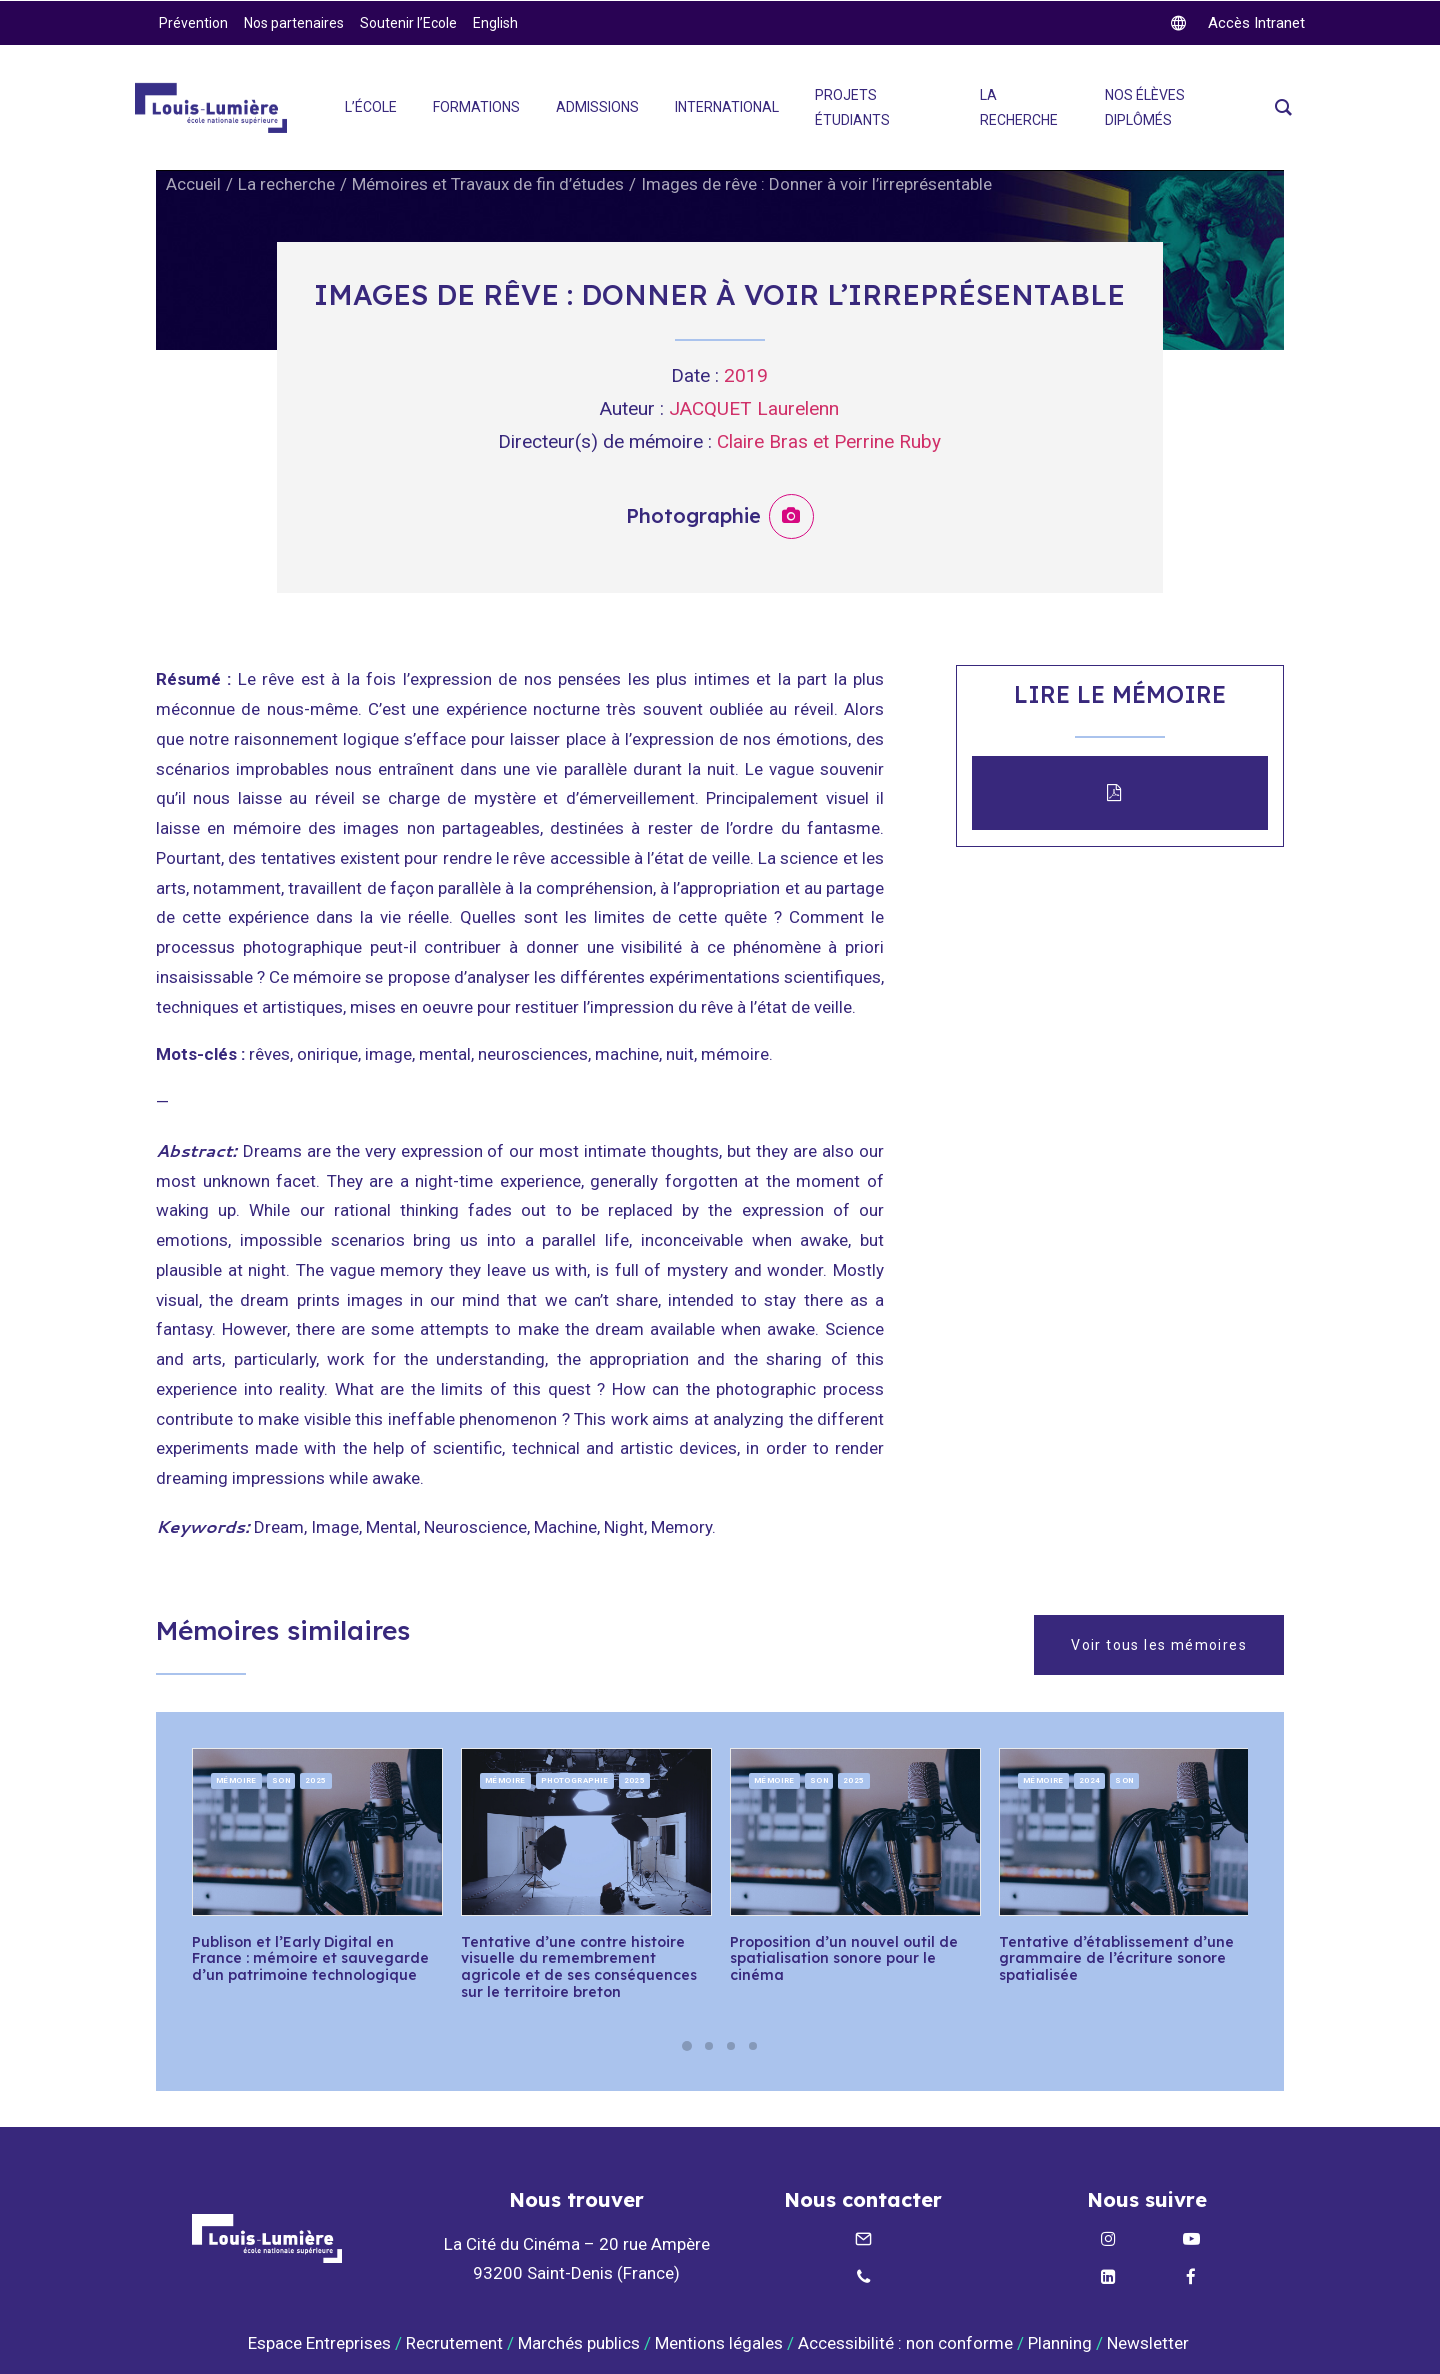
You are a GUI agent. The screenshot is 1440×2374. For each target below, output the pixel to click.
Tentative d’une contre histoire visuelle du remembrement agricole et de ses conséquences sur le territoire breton (579, 1966)
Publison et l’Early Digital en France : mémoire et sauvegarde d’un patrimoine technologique (310, 1958)
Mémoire (236, 1779)
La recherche (286, 184)
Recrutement (454, 2343)
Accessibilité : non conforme (905, 2343)
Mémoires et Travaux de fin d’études (488, 184)
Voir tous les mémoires (1159, 1644)
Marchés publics (579, 2343)
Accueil (193, 184)
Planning (1060, 2343)
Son (281, 1779)
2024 (1090, 1779)
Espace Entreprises (319, 2343)
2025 (316, 1779)
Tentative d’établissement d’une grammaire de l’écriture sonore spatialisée (1116, 1958)
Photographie (575, 1779)
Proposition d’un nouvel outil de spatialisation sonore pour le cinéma (844, 1958)
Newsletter (1150, 2343)
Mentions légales (719, 2343)
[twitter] (1238, 23)
